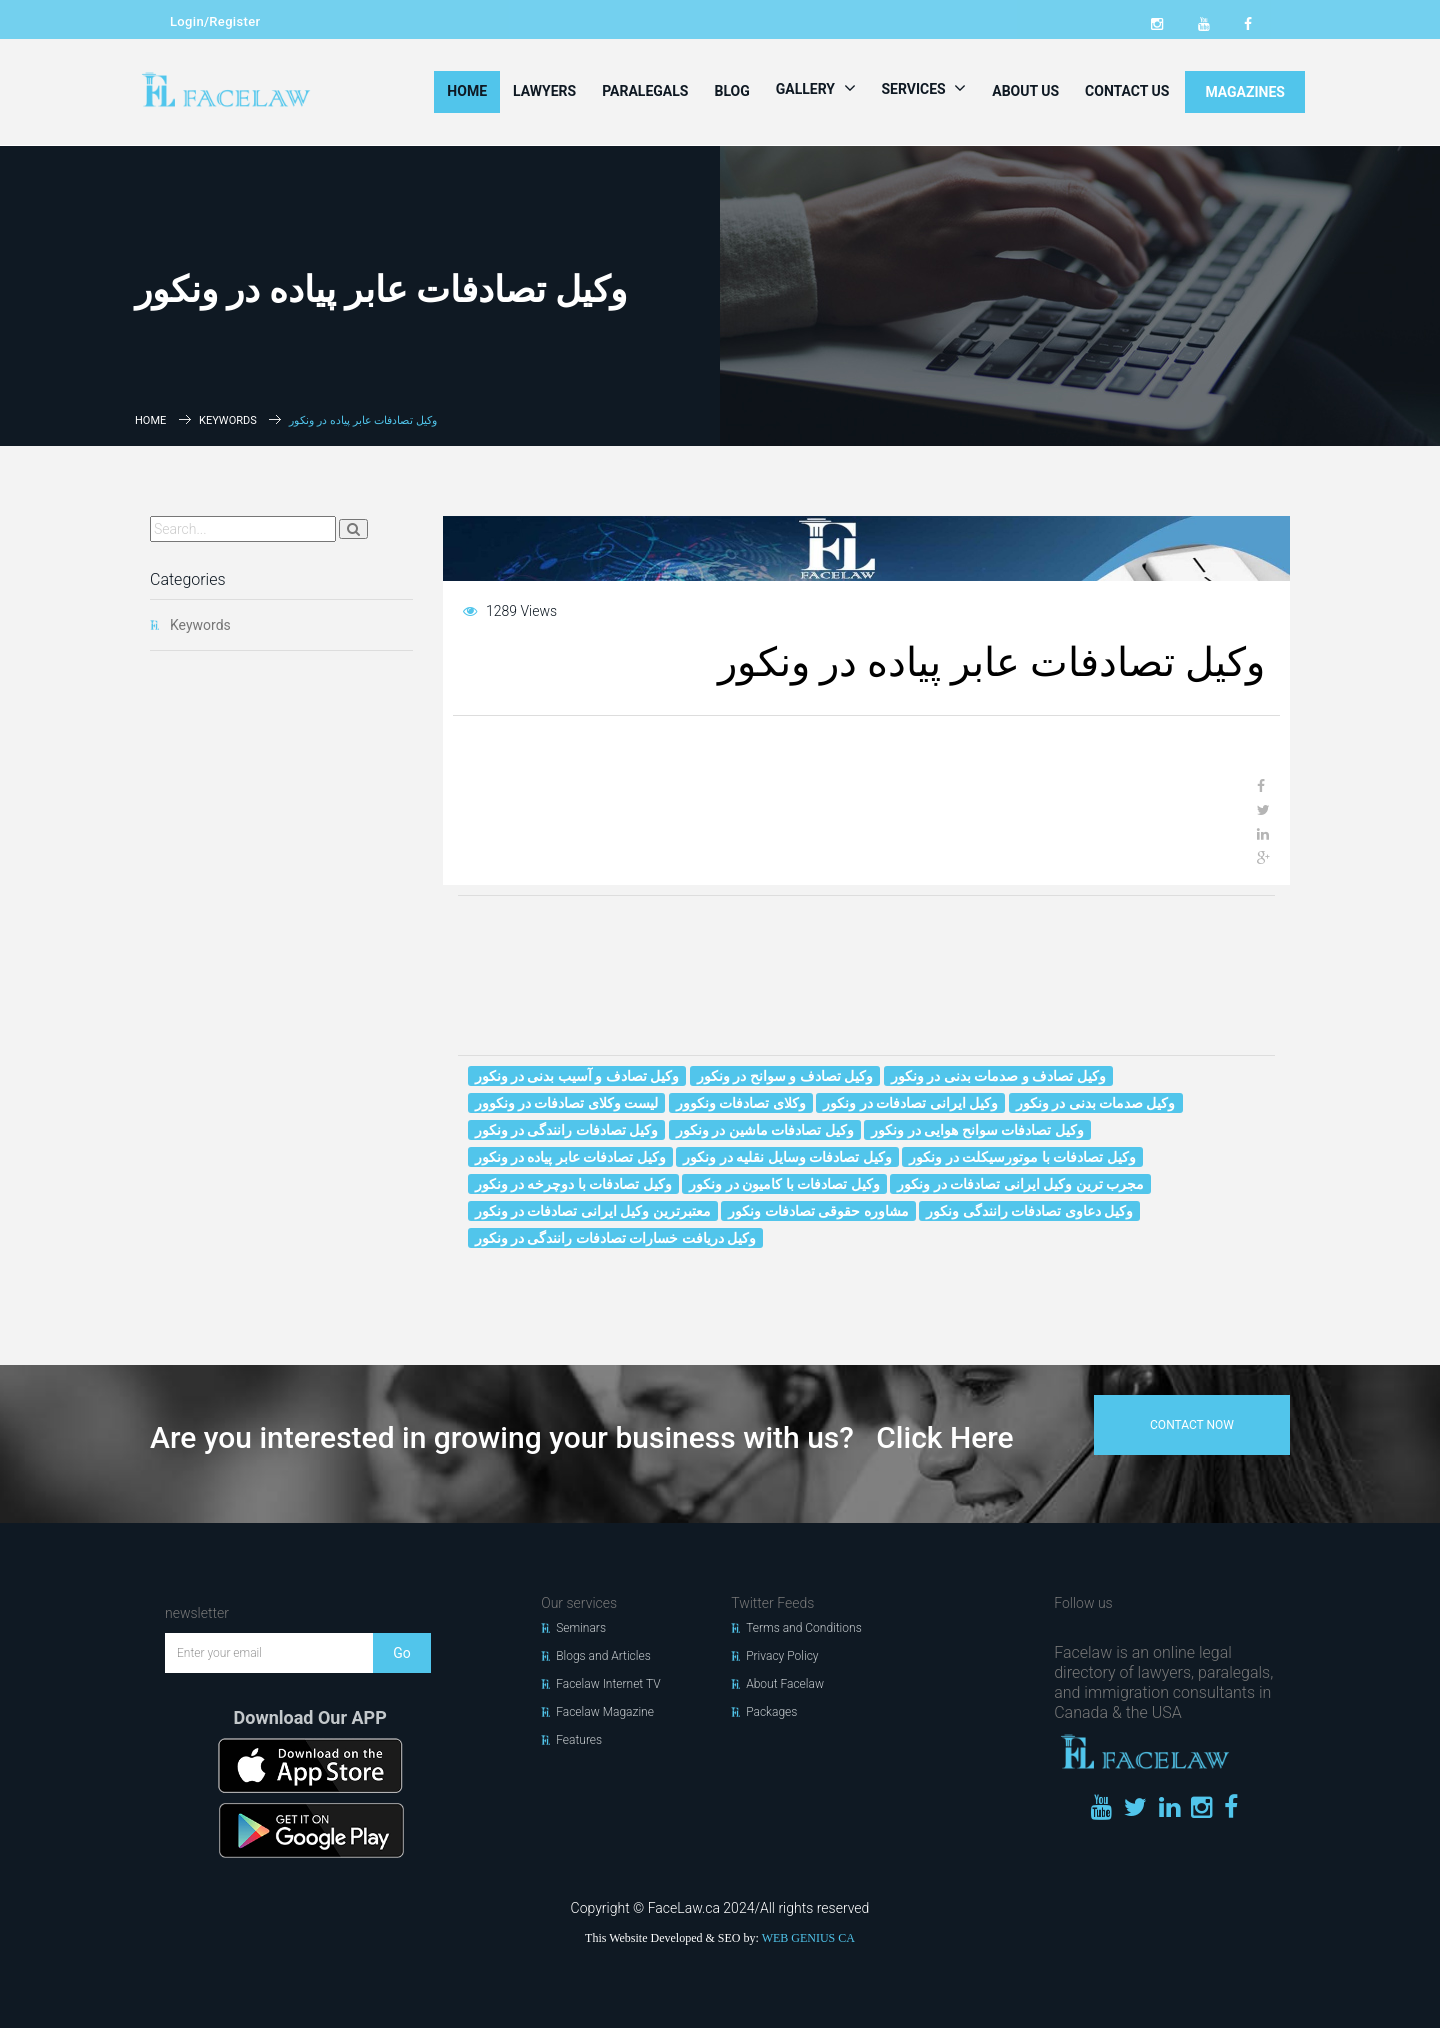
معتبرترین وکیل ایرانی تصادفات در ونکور (593, 1211)
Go (402, 1653)
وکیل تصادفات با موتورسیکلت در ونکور (1022, 1157)
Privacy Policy (782, 1656)
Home (467, 91)
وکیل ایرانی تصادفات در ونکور (910, 1103)
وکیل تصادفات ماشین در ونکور (765, 1130)
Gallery (816, 88)
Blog (731, 91)
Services (924, 88)
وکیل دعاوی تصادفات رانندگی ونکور (1029, 1211)
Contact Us (1127, 91)
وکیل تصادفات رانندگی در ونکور (567, 1130)
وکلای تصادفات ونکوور (741, 1103)
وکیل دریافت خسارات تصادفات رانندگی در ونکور (616, 1238)
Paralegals (645, 91)
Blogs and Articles (603, 1656)
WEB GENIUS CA (808, 1938)
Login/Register (215, 21)
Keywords (228, 420)
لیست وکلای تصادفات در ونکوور (567, 1103)
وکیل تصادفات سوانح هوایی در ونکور (977, 1130)
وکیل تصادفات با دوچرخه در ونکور (573, 1184)
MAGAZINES (1245, 92)
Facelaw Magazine (605, 1712)
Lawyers (544, 91)
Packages (771, 1712)
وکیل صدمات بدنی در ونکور (1096, 1103)
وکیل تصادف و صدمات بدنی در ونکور (998, 1076)
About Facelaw (785, 1684)
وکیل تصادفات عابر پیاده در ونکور (570, 1157)
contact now (1192, 1425)
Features (579, 1740)
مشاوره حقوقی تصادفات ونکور (818, 1211)
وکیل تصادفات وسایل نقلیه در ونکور (787, 1157)
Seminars (581, 1628)
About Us (1025, 91)
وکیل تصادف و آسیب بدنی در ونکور (577, 1076)
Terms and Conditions (804, 1628)
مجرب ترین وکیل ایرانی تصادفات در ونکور (1020, 1184)
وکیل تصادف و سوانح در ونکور (785, 1076)
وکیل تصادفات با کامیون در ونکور (784, 1184)
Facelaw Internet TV (608, 1684)
